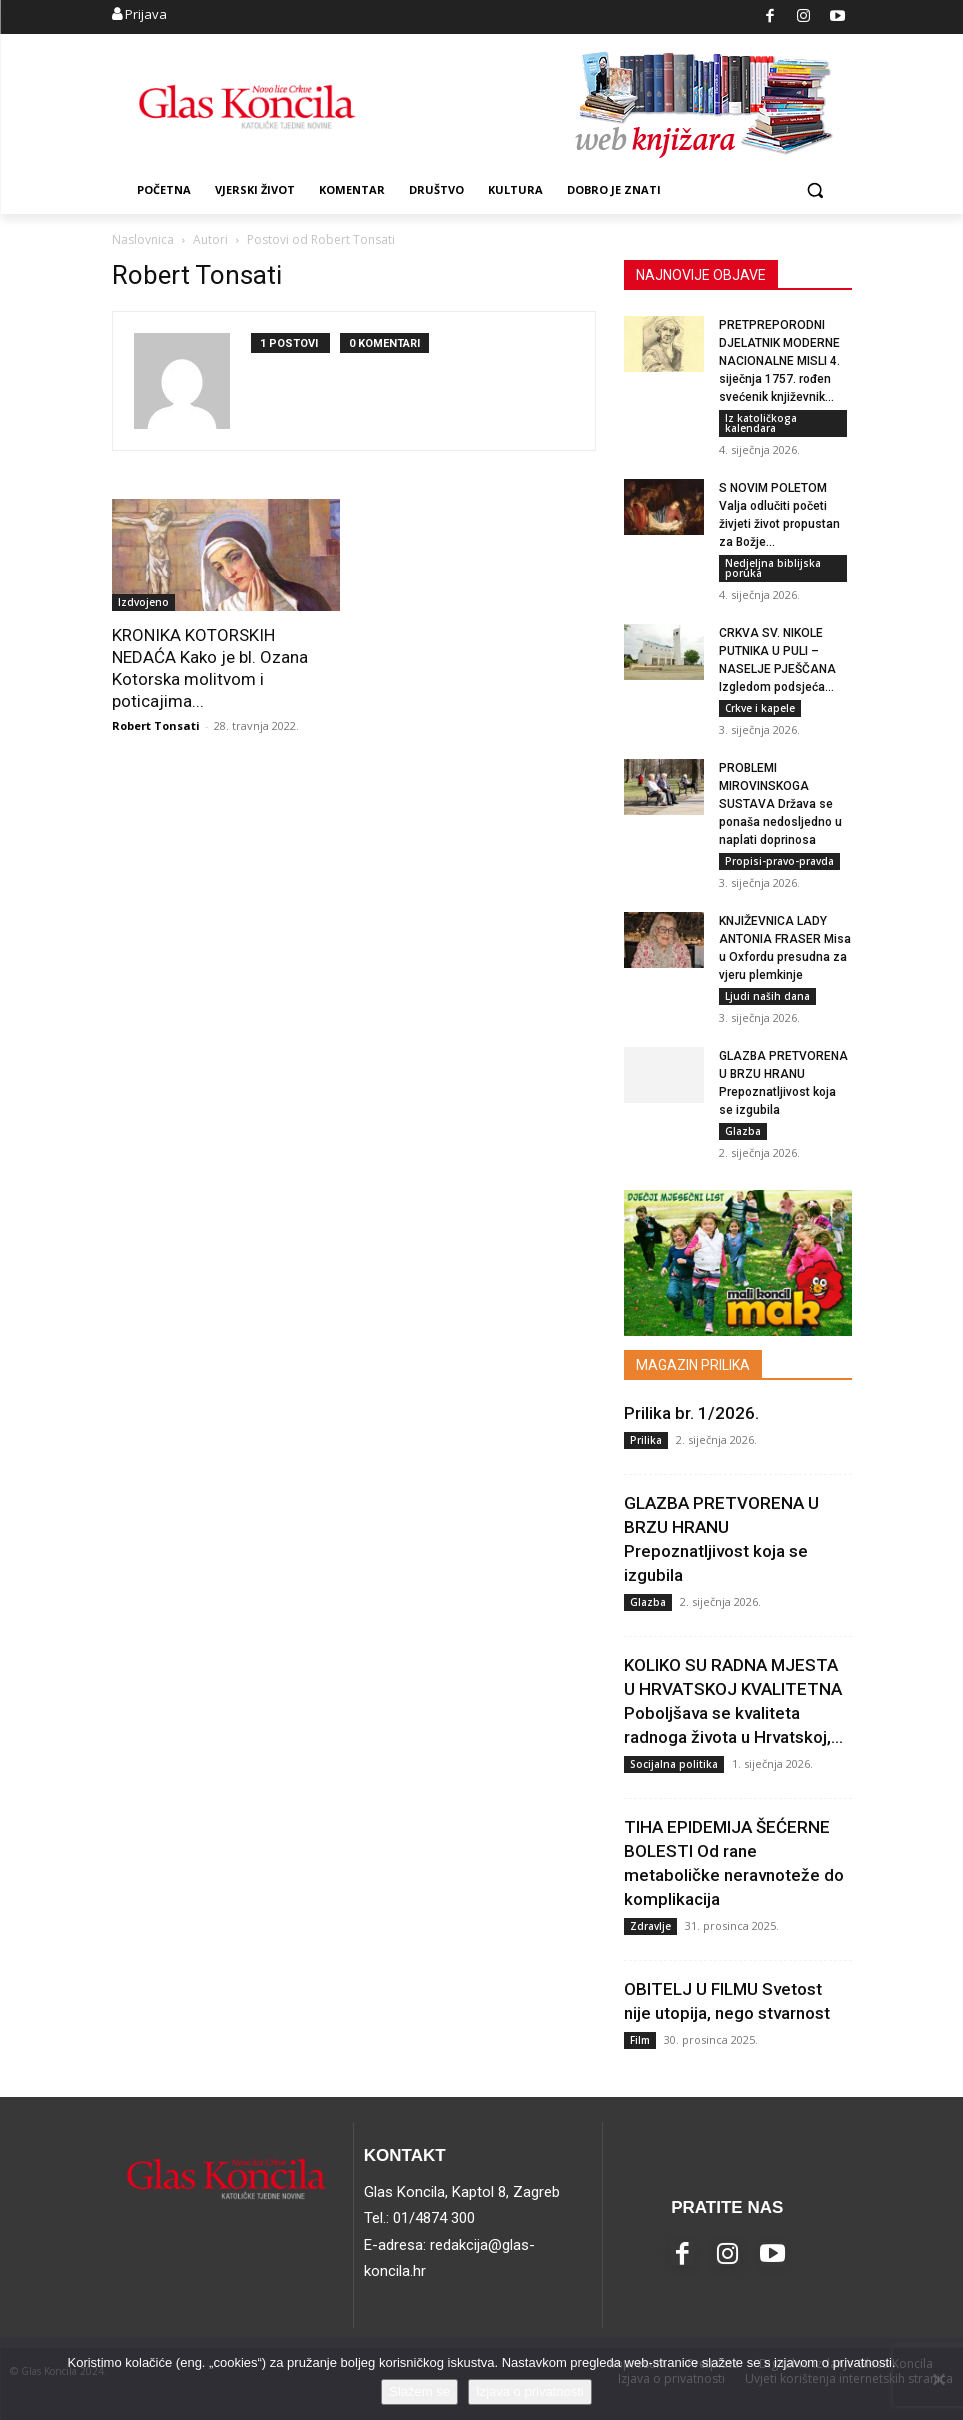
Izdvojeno (143, 602)
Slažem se (419, 2391)
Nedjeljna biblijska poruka (773, 568)
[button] (815, 190)
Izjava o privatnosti (530, 2391)
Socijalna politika (674, 1764)
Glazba (743, 1131)
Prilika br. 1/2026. (691, 1413)
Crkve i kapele (760, 708)
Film (640, 2040)
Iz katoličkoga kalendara (761, 423)
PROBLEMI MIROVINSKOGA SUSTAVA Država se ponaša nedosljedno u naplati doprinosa (780, 804)
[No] (938, 2379)
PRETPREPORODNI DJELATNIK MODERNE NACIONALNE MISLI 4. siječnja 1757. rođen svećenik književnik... (779, 361)
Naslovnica (143, 239)
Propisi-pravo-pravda (779, 861)
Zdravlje (650, 1926)
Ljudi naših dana (767, 996)
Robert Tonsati (156, 725)
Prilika (646, 1440)
